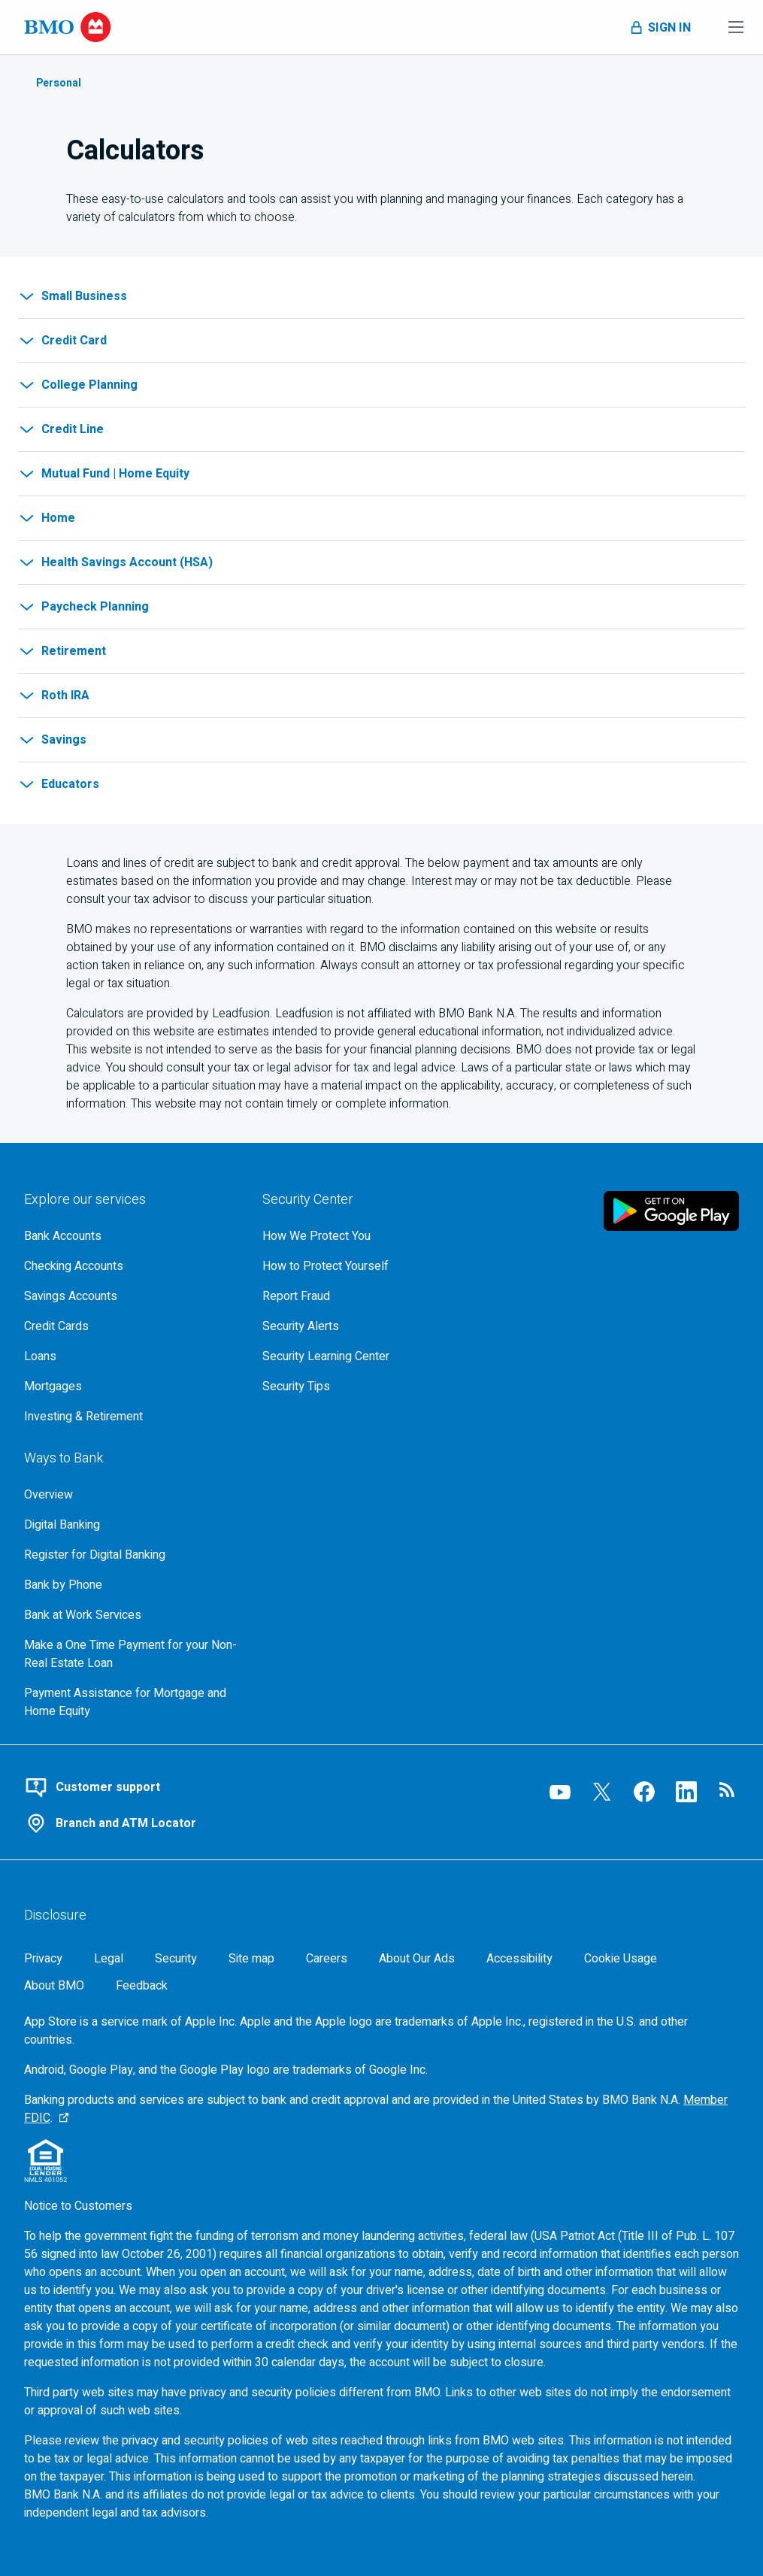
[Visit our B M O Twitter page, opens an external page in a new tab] (602, 1791)
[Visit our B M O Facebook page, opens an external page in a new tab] (644, 1791)
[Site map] (251, 1959)
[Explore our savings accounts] (131, 1296)
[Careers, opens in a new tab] (326, 1959)
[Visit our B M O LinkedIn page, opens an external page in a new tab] (686, 1791)
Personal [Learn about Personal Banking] (58, 83)
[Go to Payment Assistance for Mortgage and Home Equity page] (131, 1702)
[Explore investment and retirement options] (131, 1417)
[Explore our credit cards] (131, 1326)
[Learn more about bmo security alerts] (369, 1326)
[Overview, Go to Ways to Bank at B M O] (131, 1495)
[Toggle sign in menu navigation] (659, 27)
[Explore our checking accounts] (131, 1266)
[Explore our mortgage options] (131, 1386)
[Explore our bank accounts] (131, 1236)
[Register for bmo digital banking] (131, 1555)
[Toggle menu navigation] (736, 27)
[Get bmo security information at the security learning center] (369, 1356)
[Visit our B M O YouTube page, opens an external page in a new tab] (560, 1791)
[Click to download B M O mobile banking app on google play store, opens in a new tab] (671, 1210)
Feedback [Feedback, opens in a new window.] (142, 1986)
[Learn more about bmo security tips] (369, 1386)
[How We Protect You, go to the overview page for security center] (369, 1236)
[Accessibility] (519, 1959)
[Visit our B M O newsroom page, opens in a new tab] (728, 1791)
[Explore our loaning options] (131, 1356)
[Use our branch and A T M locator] (262, 1823)
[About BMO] (54, 1986)
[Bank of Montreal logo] (67, 27)
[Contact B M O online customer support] (262, 1787)
